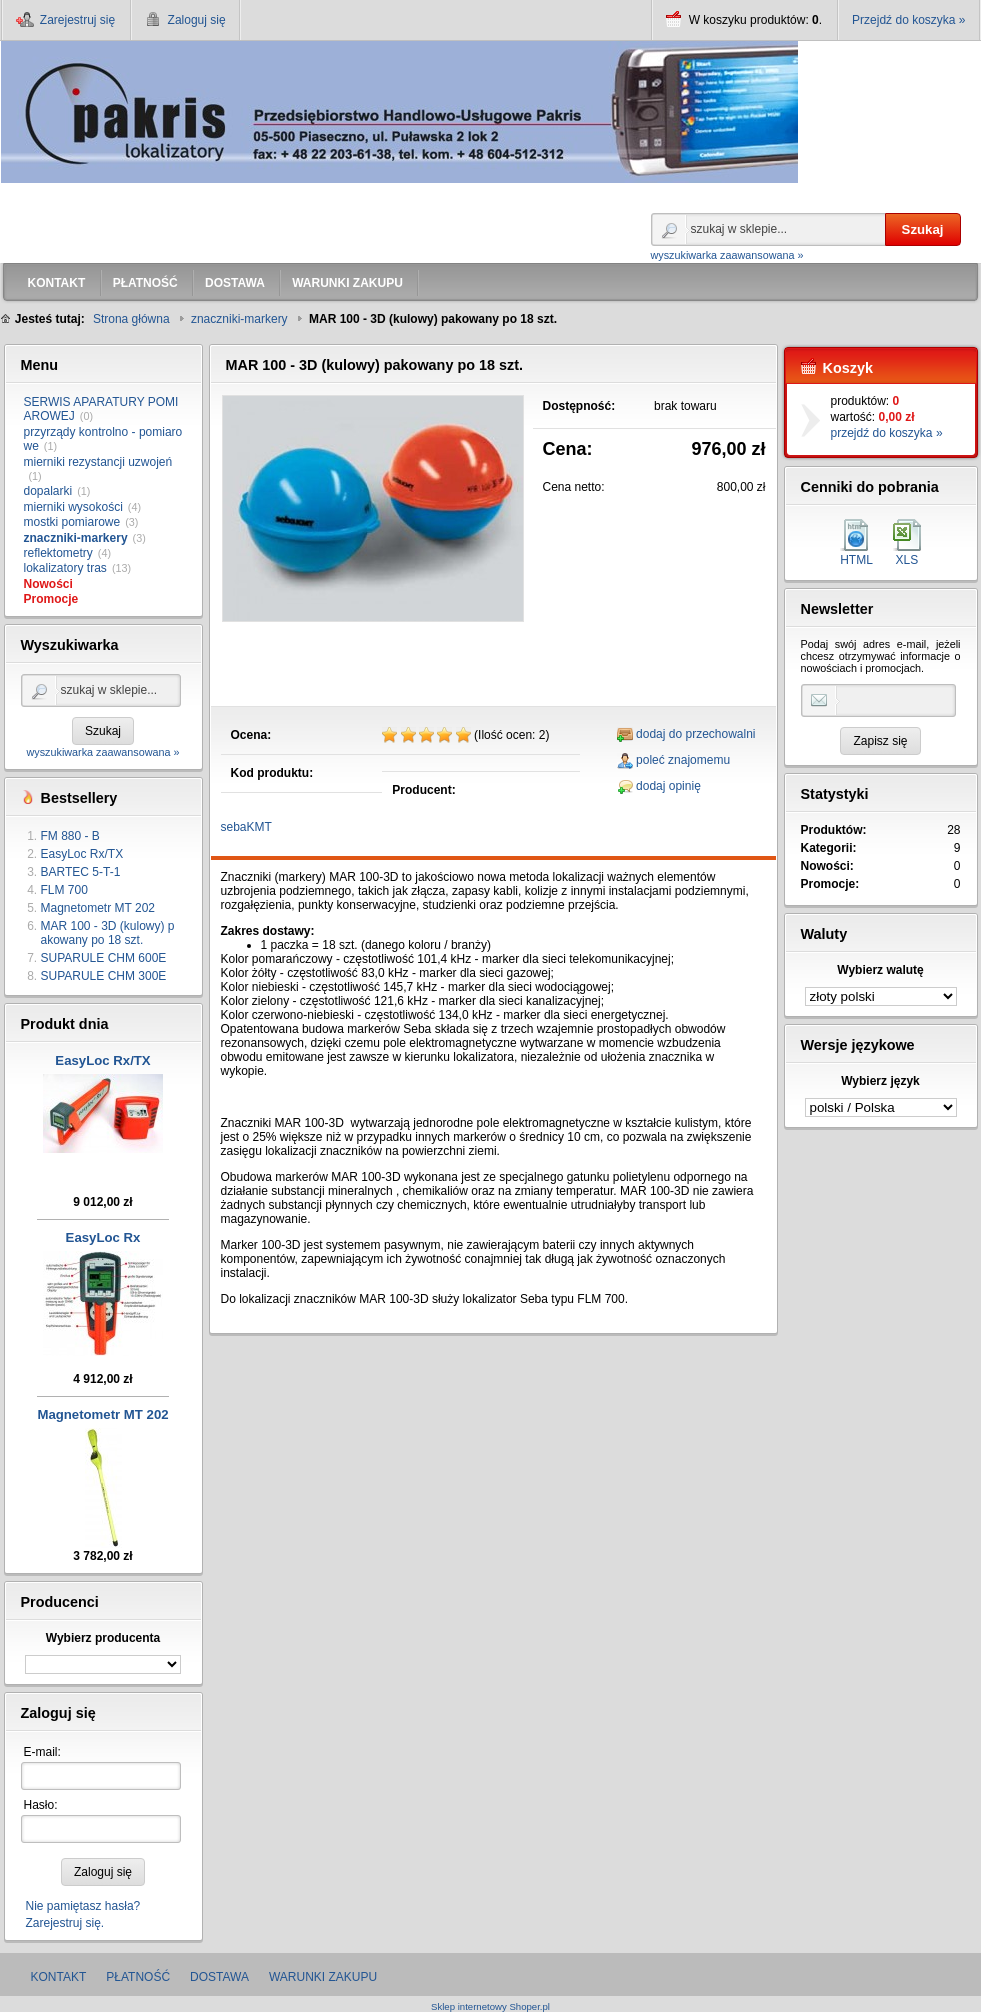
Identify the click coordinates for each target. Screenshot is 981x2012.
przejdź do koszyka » (887, 433)
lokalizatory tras (65, 568)
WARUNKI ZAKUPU (323, 1977)
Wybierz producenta (103, 1638)
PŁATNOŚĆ (138, 1977)
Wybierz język (880, 1081)
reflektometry (58, 553)
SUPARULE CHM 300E (104, 976)
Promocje (51, 599)
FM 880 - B (70, 836)
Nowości (48, 584)
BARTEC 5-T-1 (81, 872)
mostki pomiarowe (72, 522)
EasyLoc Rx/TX (82, 854)
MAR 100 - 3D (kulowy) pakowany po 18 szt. (108, 933)
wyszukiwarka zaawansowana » (727, 255)
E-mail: (42, 1752)
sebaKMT (246, 827)
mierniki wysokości (73, 507)
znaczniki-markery (76, 538)
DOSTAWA (219, 1977)
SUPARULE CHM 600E (104, 958)
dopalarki (48, 491)
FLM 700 (64, 890)
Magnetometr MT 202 (98, 908)
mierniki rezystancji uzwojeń (98, 462)
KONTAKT (59, 1977)
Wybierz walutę (880, 970)
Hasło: (41, 1805)
